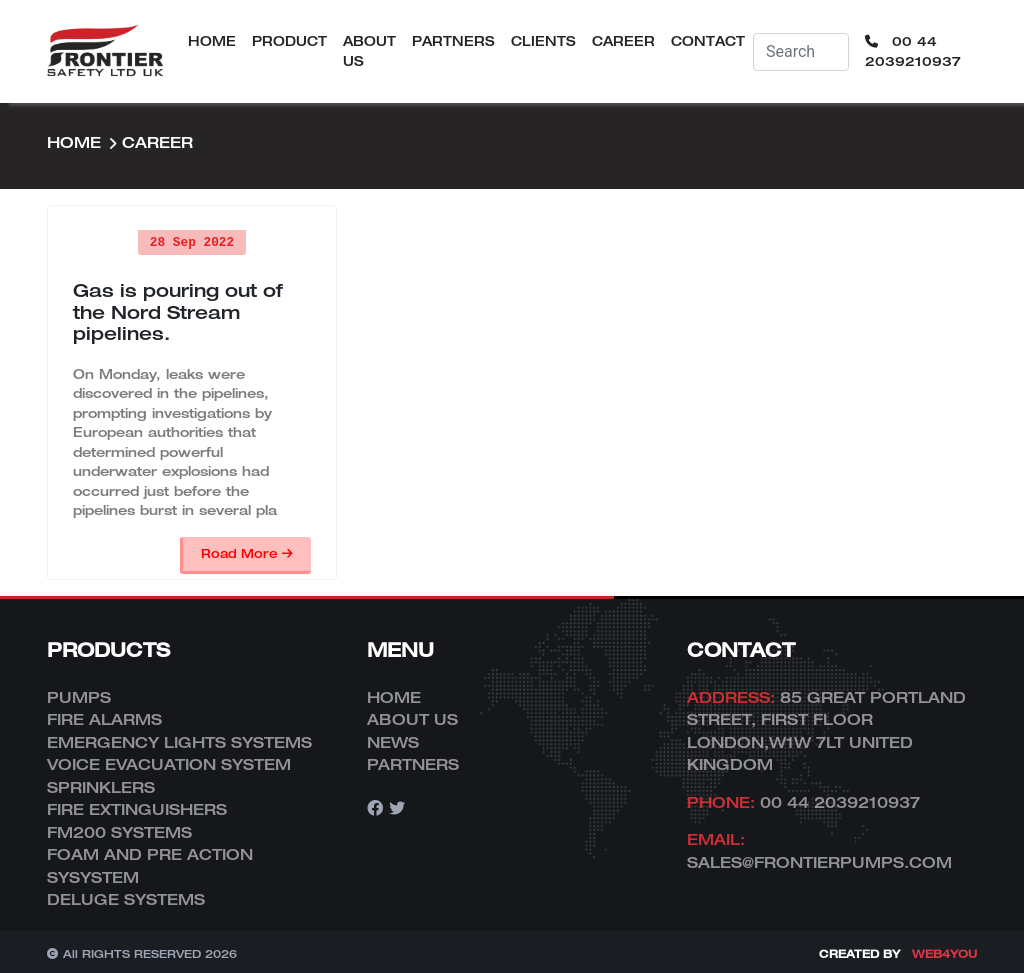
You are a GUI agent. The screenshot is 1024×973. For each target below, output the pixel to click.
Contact (708, 41)
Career (623, 41)
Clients (543, 41)
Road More (247, 553)
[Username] (801, 52)
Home (212, 41)
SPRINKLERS (101, 787)
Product (289, 41)
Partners (453, 41)
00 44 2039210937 (913, 51)
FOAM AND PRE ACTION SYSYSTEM (150, 865)
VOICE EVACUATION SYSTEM (169, 764)
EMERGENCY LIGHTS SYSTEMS (179, 742)
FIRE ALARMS (104, 719)
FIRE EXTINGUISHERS (137, 809)
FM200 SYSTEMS (119, 832)
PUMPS (79, 697)
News (393, 742)
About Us (369, 51)
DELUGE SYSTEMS (126, 899)
